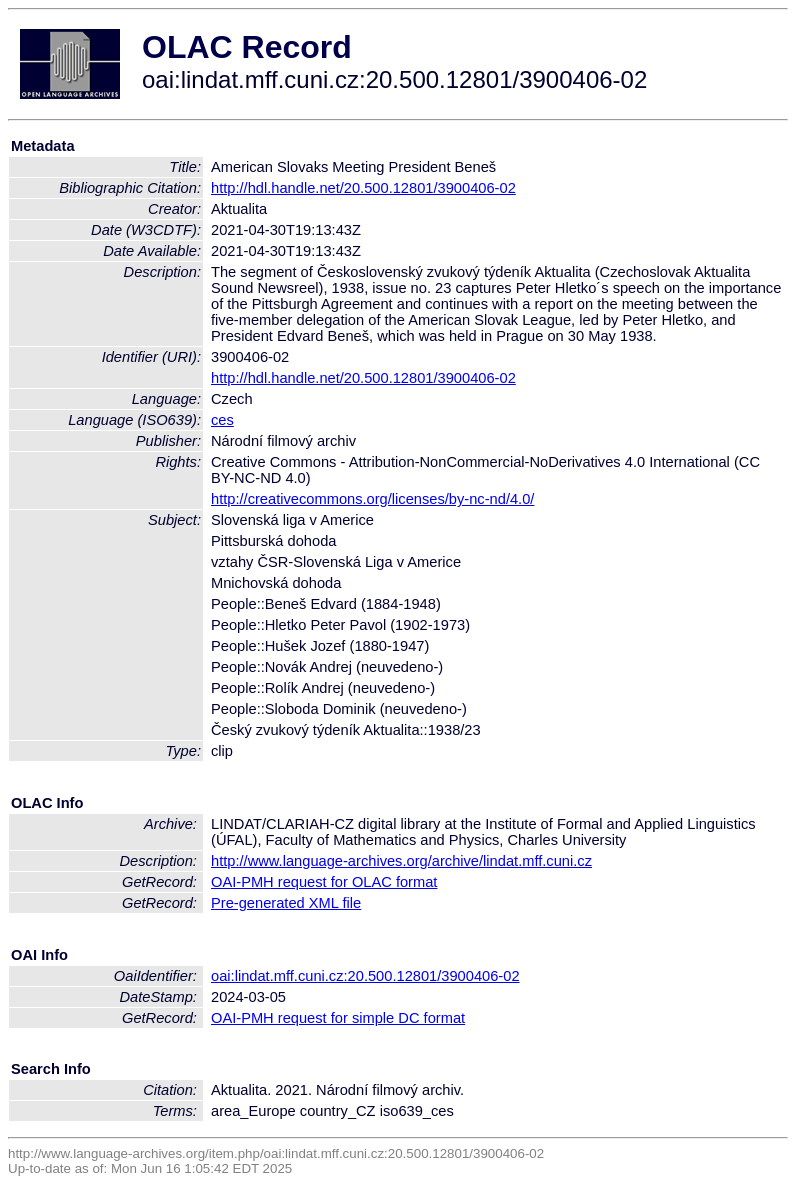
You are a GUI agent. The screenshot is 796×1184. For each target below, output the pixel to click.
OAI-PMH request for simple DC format (338, 1018)
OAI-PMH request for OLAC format (324, 882)
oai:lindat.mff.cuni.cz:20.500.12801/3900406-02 (365, 976)
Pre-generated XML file (286, 903)
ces (222, 420)
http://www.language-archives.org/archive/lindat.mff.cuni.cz (401, 861)
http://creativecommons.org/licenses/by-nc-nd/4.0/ (372, 499)
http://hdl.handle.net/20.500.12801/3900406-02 (363, 188)
